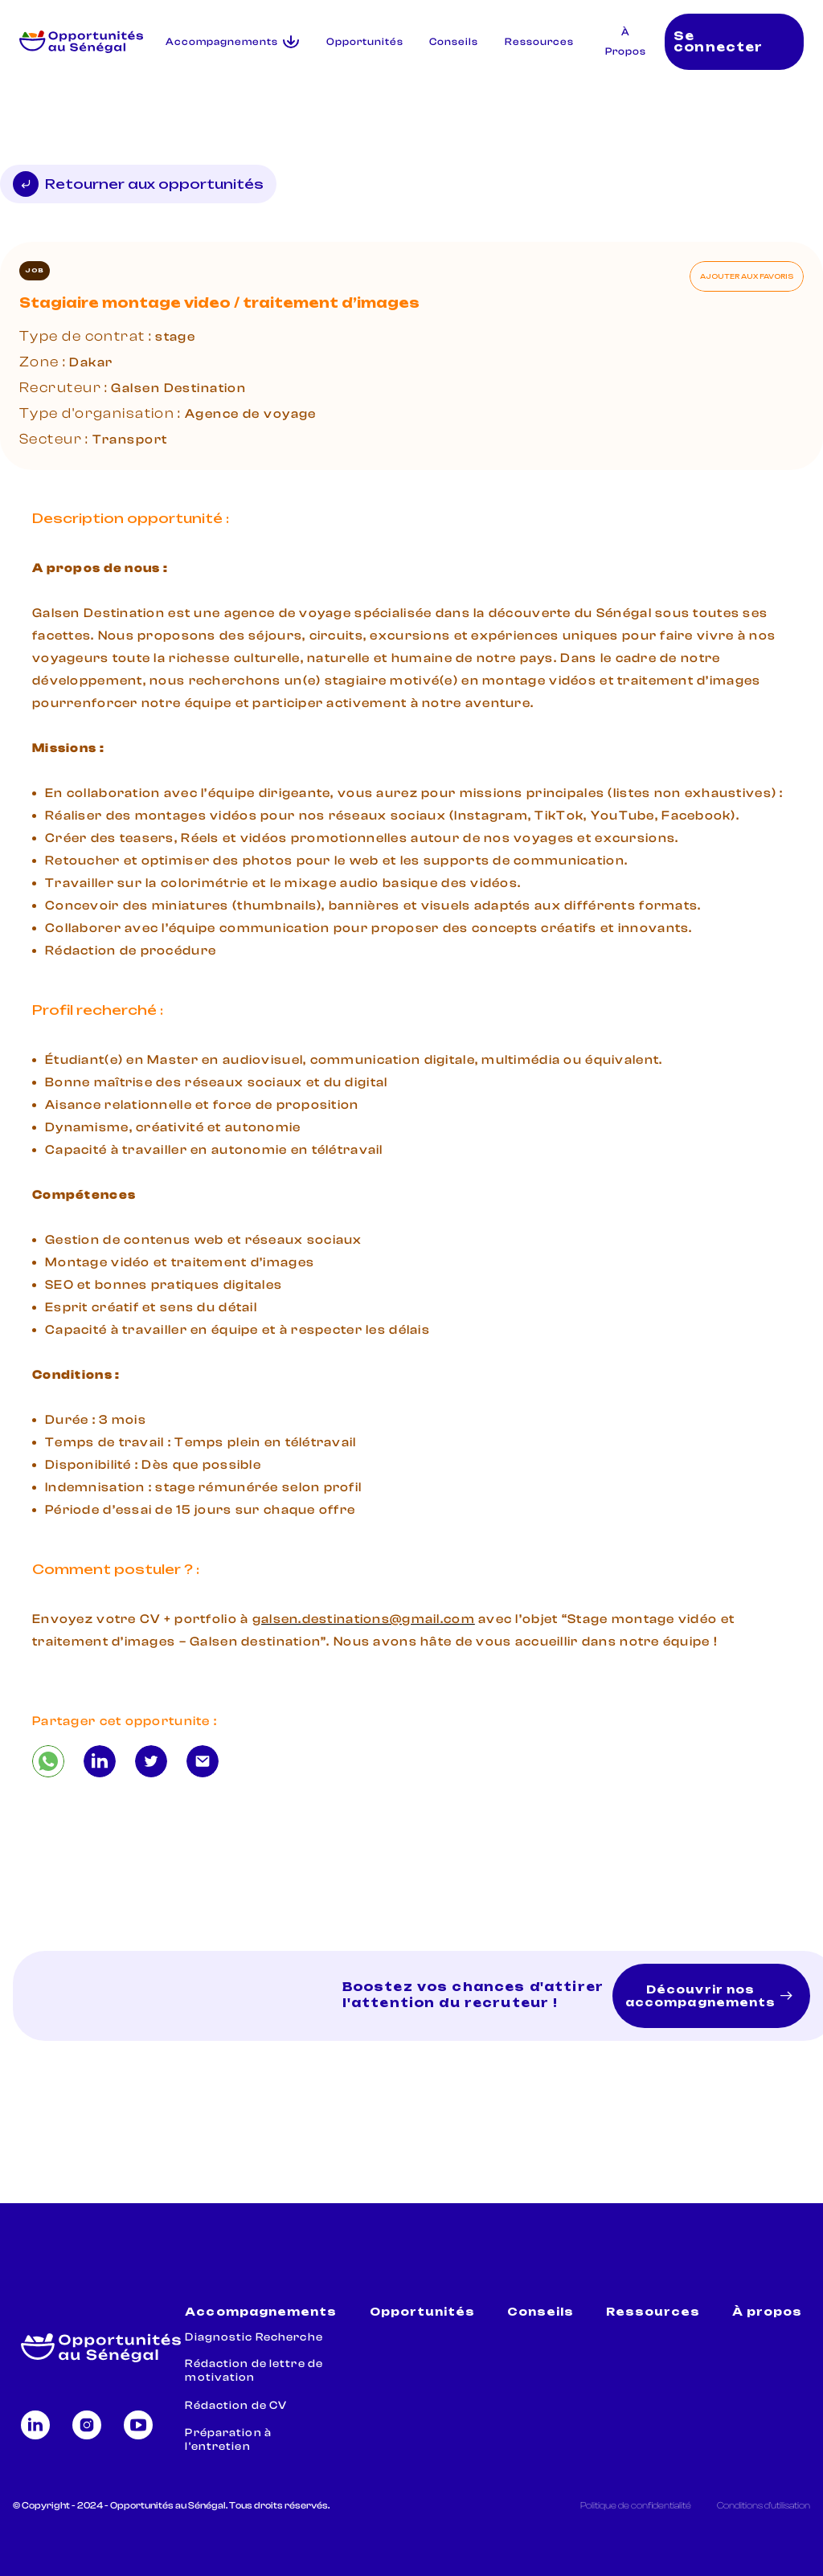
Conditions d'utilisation (763, 2505)
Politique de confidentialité (635, 2505)
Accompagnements (261, 2312)
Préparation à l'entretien (228, 2440)
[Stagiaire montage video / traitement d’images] (48, 1761)
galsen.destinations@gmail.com (363, 1619)
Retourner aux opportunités (138, 184)
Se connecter (718, 42)
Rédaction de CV (236, 2405)
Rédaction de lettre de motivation (254, 2370)
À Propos (625, 42)
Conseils (453, 41)
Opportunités (364, 41)
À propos (767, 2312)
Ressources (539, 41)
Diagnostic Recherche (253, 2337)
